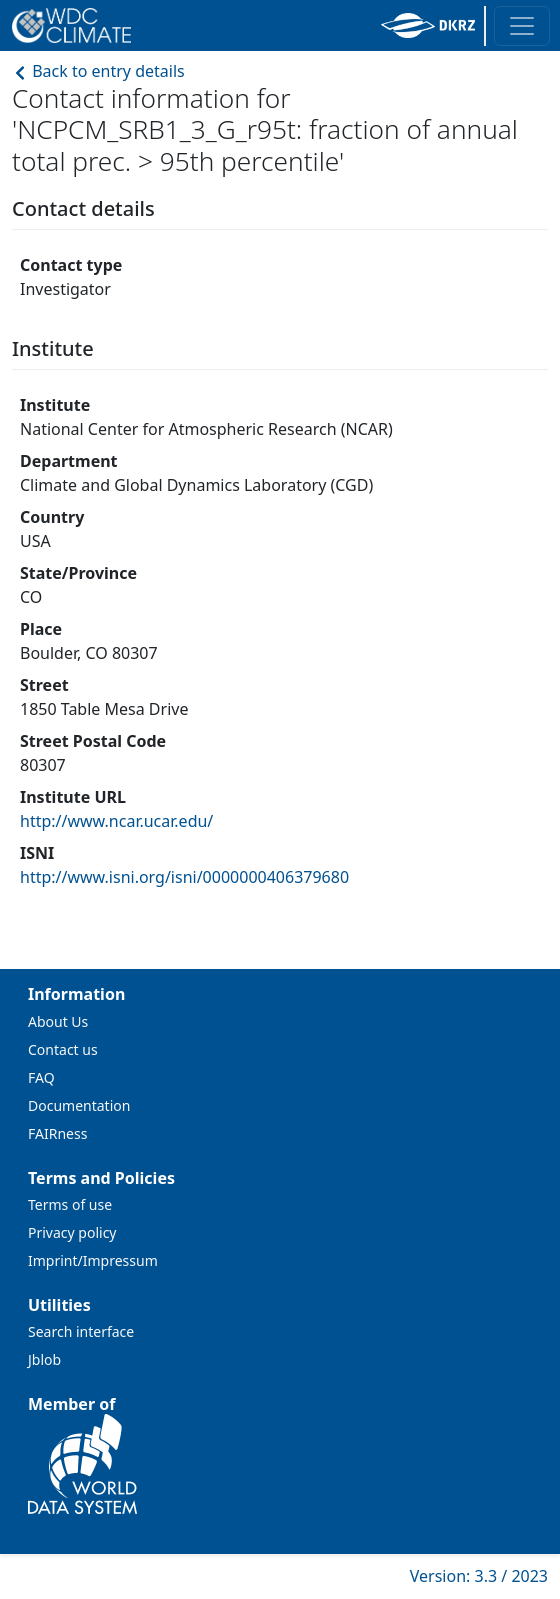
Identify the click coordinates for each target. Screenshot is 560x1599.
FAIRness (57, 1133)
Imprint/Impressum (93, 1260)
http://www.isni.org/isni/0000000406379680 (184, 877)
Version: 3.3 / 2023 (479, 1576)
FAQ (41, 1077)
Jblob (44, 1359)
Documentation (79, 1105)
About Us (58, 1021)
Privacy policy (72, 1232)
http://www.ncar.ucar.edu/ (116, 821)
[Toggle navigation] (522, 26)
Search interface (81, 1331)
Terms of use (70, 1204)
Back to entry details (98, 71)
